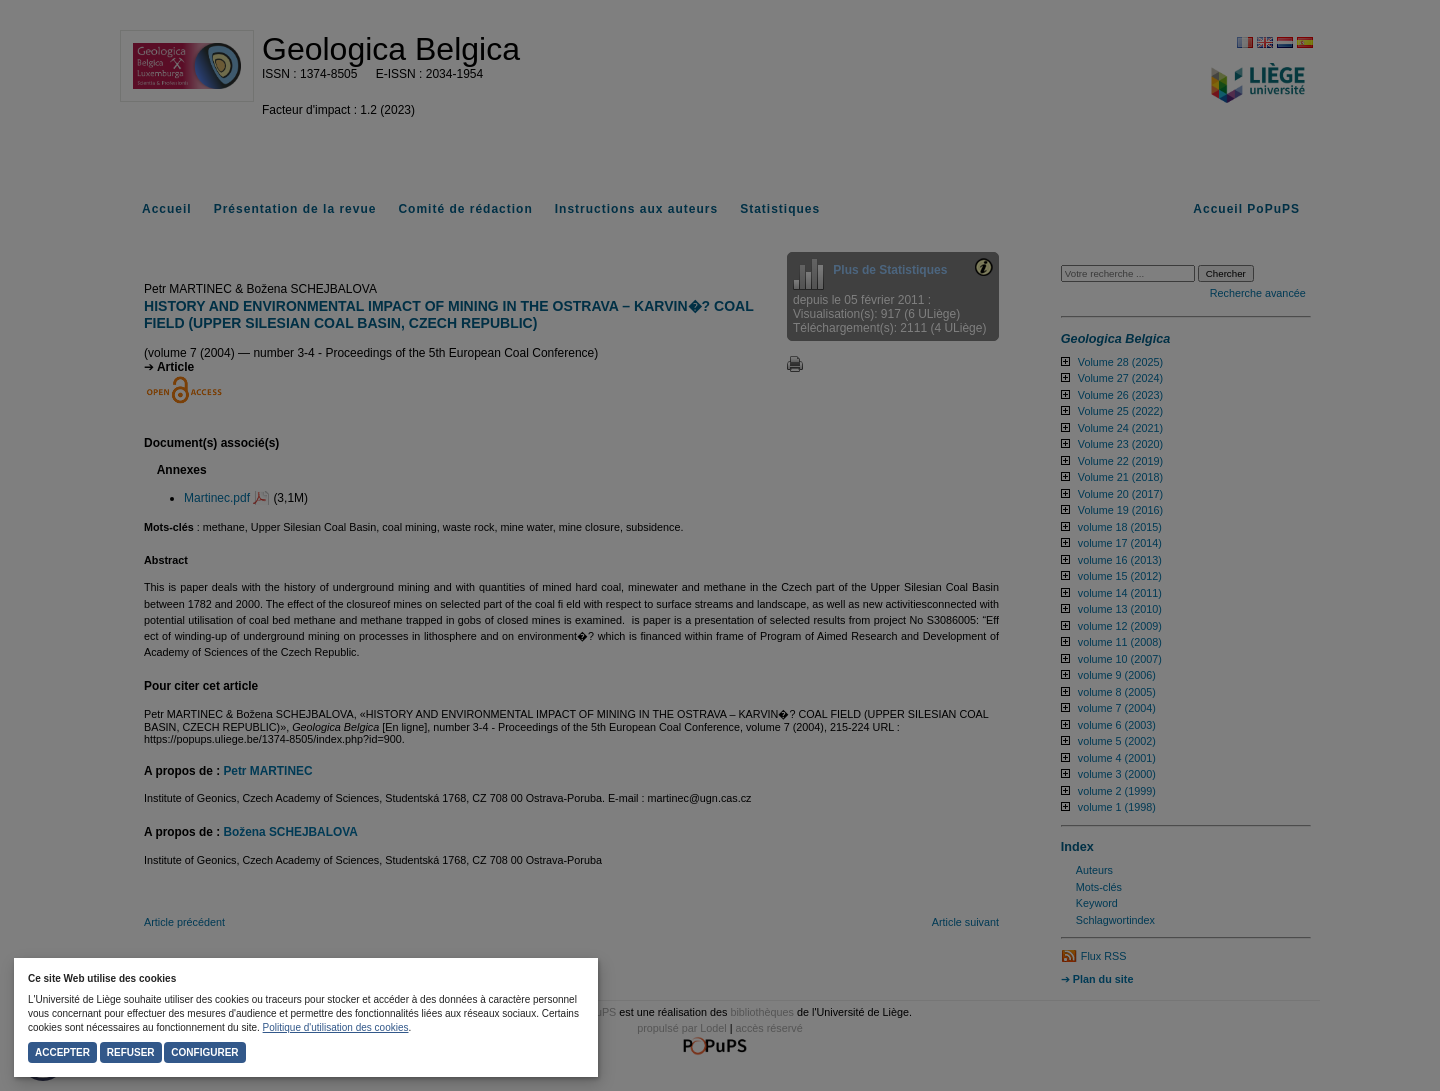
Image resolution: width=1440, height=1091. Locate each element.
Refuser (131, 1052)
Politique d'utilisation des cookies (336, 1027)
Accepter (62, 1052)
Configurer (204, 1052)
